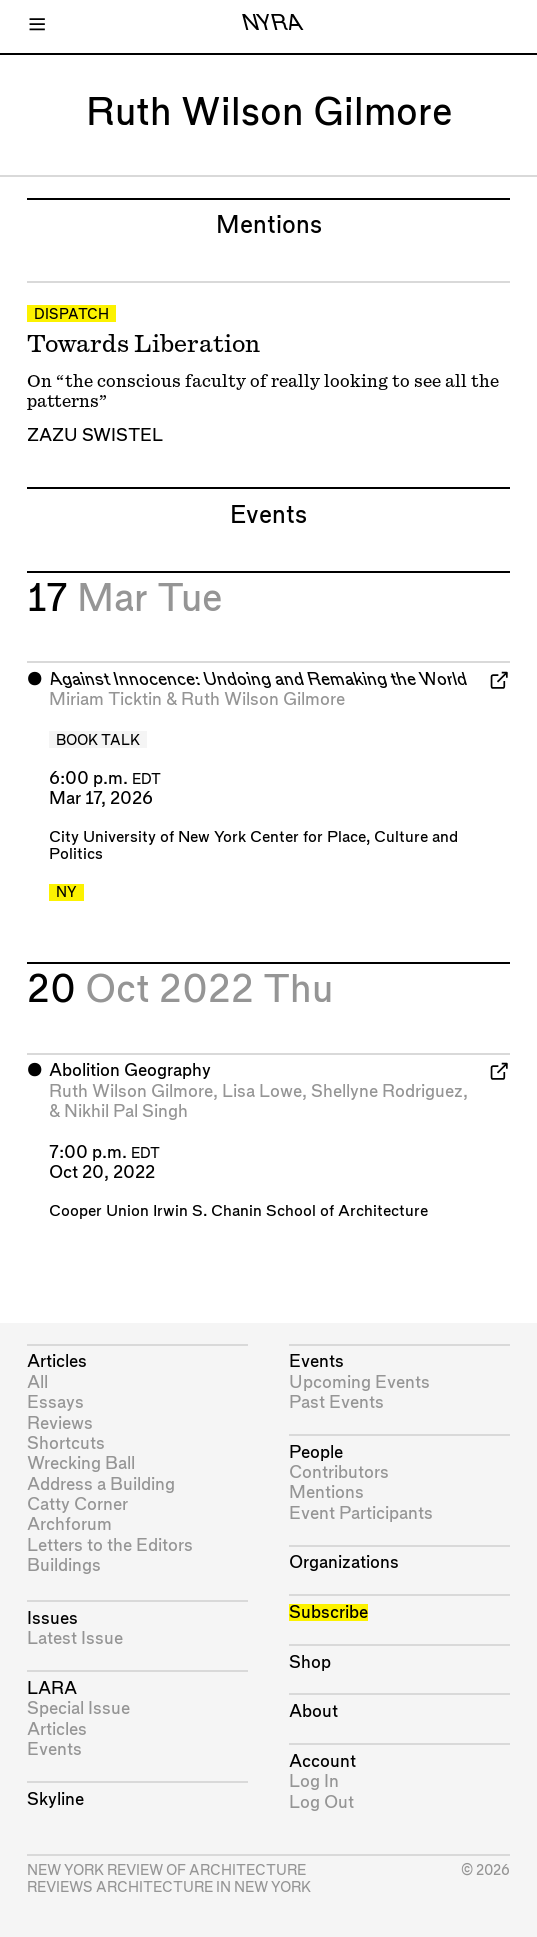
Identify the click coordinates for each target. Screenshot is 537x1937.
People (316, 1452)
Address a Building (101, 1484)
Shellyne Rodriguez (387, 1091)
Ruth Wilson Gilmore (263, 699)
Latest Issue (75, 1638)
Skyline (55, 1799)
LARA (52, 1688)
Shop (310, 1662)
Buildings (64, 1565)
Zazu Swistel (95, 435)
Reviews (60, 1423)
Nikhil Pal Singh (126, 1111)
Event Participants (361, 1513)
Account (322, 1761)
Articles (57, 1361)
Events (54, 1749)
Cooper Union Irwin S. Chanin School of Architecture (238, 1211)
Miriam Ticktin (105, 699)
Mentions (326, 1492)
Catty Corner (77, 1504)
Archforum (69, 1524)
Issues (52, 1618)
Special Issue (78, 1708)
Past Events (336, 1402)
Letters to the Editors (110, 1545)
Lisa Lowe (262, 1091)
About (313, 1711)
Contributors (339, 1472)
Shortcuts (66, 1443)
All (37, 1382)
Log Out (321, 1802)
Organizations (344, 1562)
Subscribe (328, 1612)
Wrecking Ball (81, 1463)
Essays (55, 1402)
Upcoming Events (359, 1382)
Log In (314, 1781)
